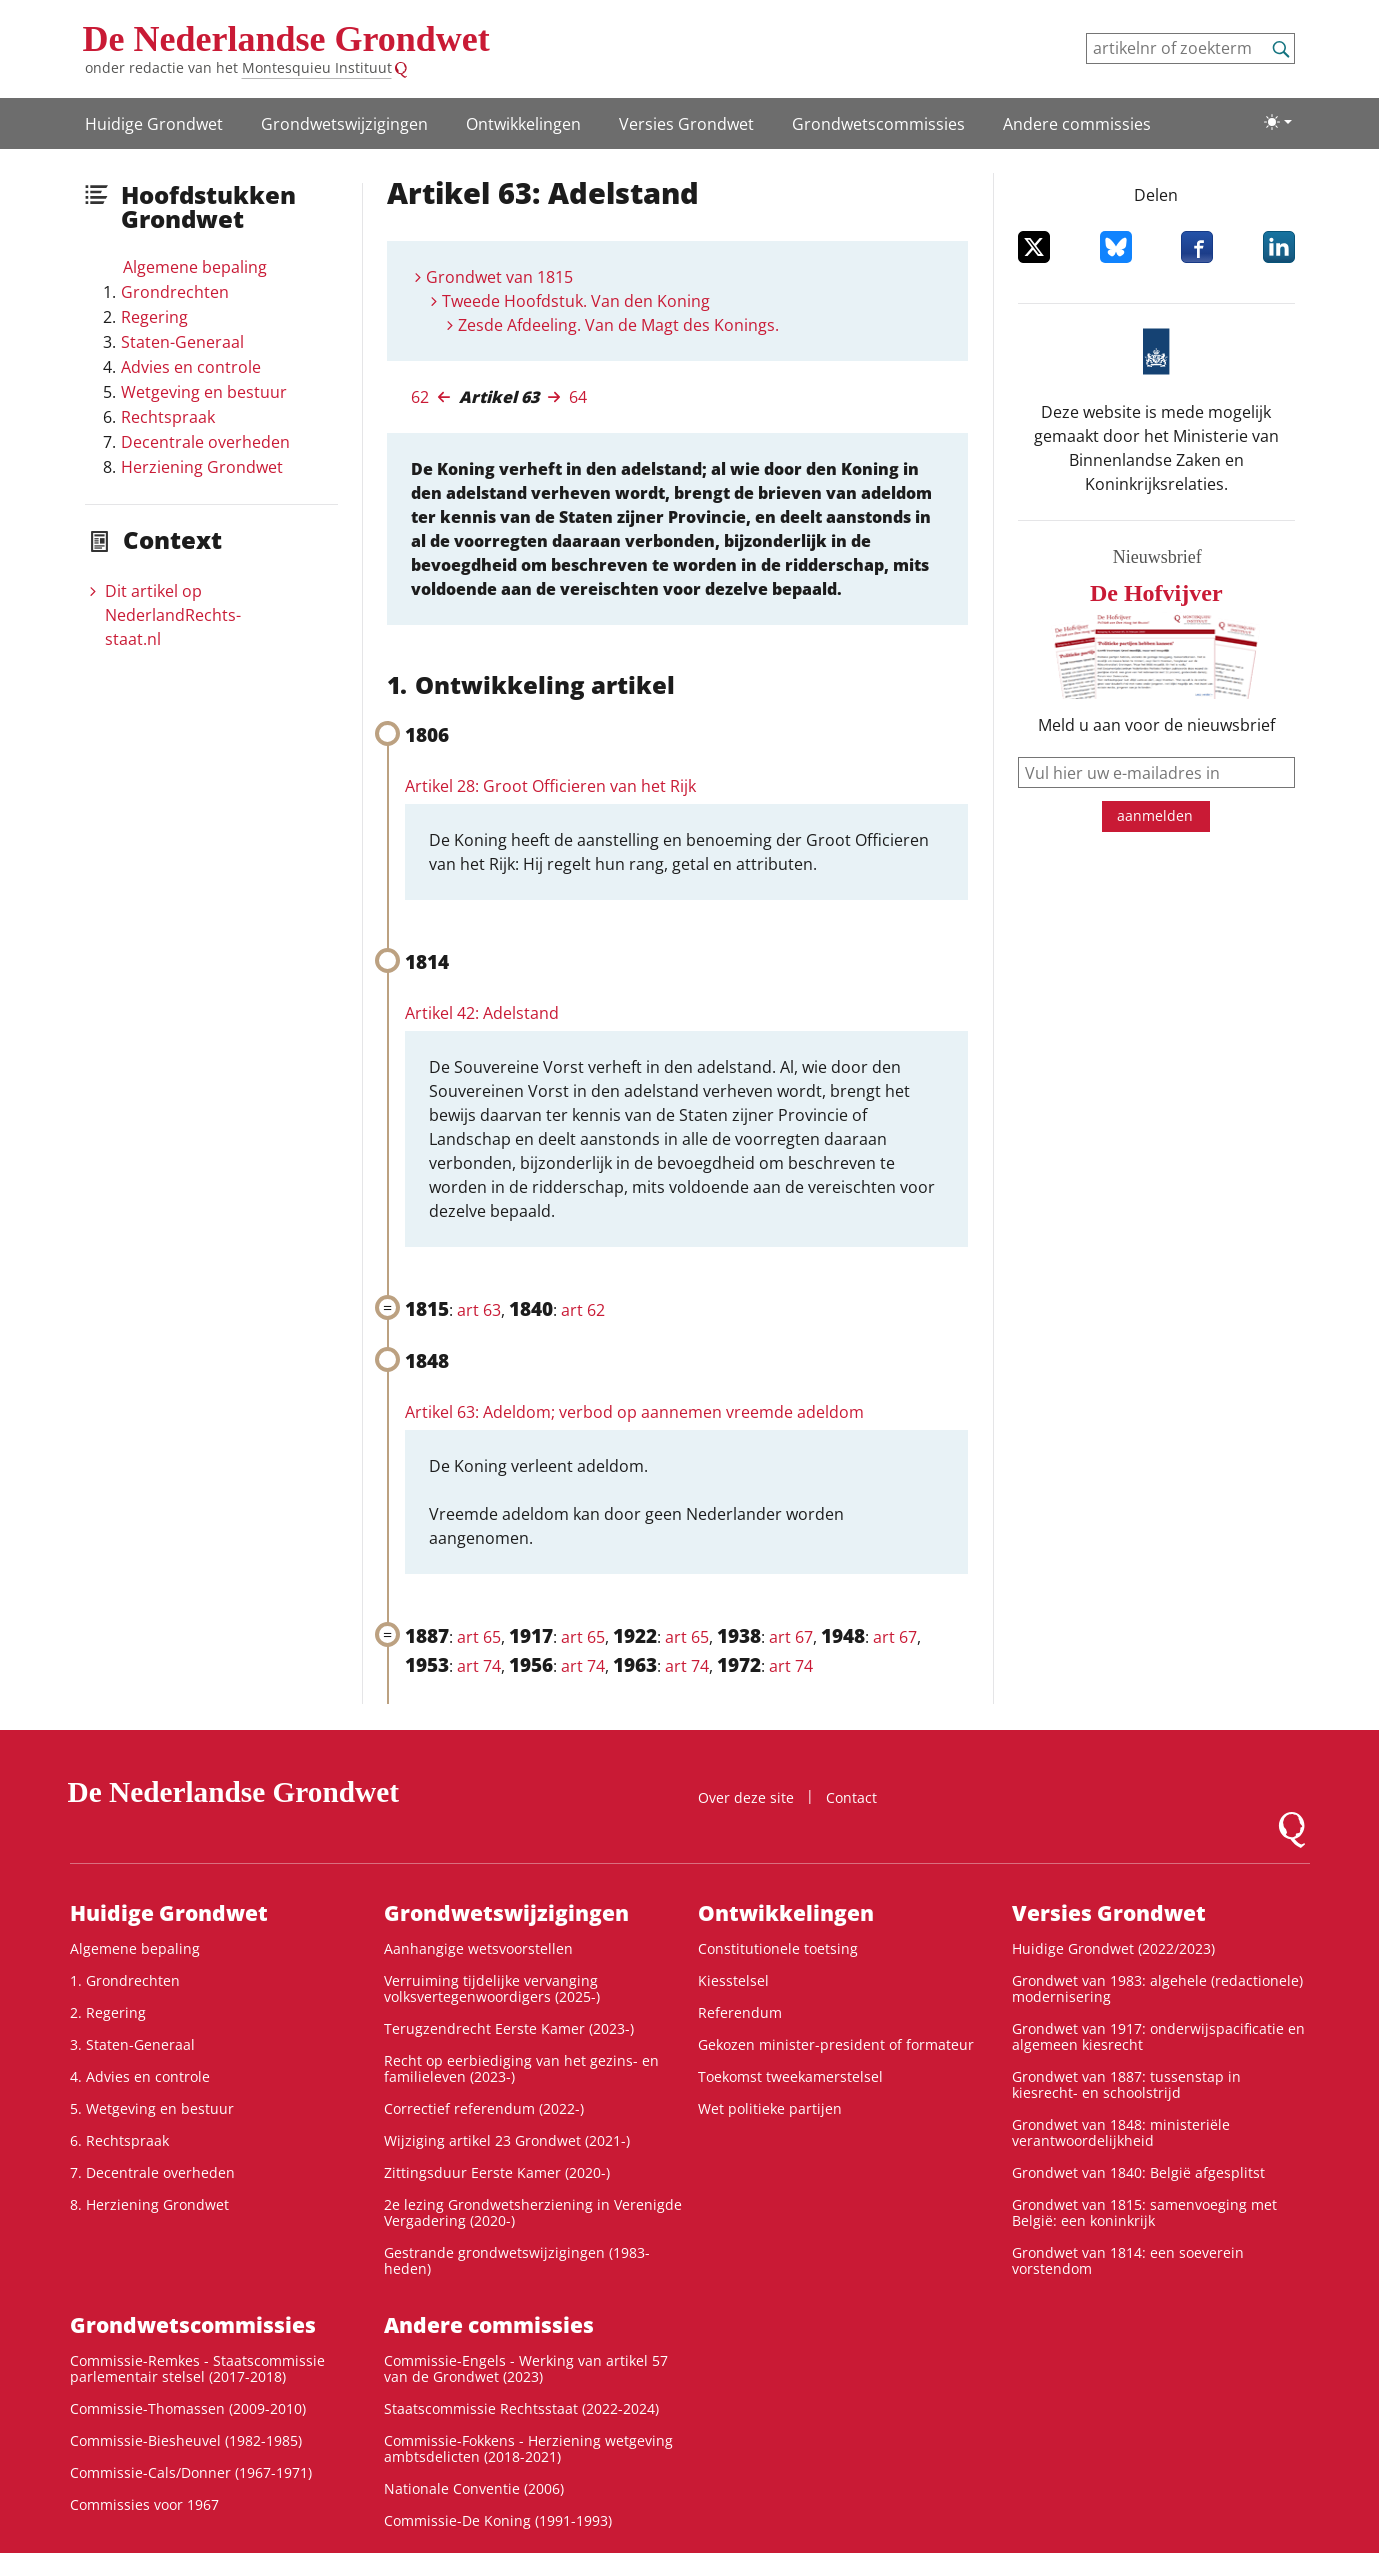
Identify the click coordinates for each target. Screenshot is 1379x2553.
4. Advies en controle (140, 2076)
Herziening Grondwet (202, 467)
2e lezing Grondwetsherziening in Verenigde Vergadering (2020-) (533, 2212)
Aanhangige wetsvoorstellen (478, 1948)
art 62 (583, 1310)
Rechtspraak (168, 417)
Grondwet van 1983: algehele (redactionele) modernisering (1157, 1988)
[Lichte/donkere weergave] (1278, 122)
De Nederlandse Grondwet (286, 39)
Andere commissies (1077, 124)
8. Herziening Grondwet (149, 2204)
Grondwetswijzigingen (344, 124)
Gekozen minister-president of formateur (836, 2044)
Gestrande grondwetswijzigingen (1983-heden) (517, 2260)
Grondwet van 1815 (499, 277)
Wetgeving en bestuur (204, 392)
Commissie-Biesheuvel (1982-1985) (186, 2440)
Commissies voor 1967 (144, 2504)
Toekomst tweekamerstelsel (790, 2076)
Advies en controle (191, 367)
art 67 (791, 1637)
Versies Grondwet (686, 124)
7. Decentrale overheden (152, 2172)
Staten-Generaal (182, 342)
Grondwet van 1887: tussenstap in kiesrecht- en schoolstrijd (1126, 2084)
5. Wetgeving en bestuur (152, 2108)
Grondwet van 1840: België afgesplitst (1138, 2172)
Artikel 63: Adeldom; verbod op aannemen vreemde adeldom (634, 1412)
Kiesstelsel (733, 1980)
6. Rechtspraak (119, 2140)
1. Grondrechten (125, 1980)
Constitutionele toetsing (778, 1948)
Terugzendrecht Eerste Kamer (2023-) (509, 2028)
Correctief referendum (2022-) (484, 2108)
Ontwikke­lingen (523, 124)
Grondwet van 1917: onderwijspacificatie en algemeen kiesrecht (1158, 2036)
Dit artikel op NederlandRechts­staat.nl (173, 615)
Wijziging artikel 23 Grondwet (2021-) (507, 2140)
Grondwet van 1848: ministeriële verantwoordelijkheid (1121, 2132)
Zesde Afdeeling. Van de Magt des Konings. (618, 325)
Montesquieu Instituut (317, 67)
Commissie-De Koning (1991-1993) (498, 2520)
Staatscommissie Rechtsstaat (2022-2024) (521, 2408)
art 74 (479, 1666)
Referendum (740, 2012)
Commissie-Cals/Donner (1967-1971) (191, 2472)
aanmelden (1155, 815)
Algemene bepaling (195, 267)
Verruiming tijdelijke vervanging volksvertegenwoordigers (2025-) (492, 1988)
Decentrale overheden (205, 442)
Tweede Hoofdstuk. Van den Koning (576, 301)
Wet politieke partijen (770, 2108)
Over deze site (746, 1797)
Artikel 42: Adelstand (482, 1013)
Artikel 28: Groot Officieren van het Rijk (550, 786)
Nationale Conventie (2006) (474, 2488)
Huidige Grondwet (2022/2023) (1113, 1948)
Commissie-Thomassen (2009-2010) (188, 2408)
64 (578, 397)
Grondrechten (175, 292)
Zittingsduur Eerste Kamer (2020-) (497, 2172)
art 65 (479, 1637)
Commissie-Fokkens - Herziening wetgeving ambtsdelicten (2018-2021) (528, 2448)
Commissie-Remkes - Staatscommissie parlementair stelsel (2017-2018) (197, 2368)
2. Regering (108, 2012)
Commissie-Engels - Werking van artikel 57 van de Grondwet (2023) (526, 2368)
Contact (851, 1797)
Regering (154, 317)
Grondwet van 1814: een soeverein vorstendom (1128, 2260)
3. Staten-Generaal (132, 2044)
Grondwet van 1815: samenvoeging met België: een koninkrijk (1144, 2212)
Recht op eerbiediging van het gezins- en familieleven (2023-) (521, 2068)
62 (420, 397)
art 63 (479, 1310)
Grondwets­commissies (878, 124)
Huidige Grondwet (154, 124)
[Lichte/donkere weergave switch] (1278, 122)
